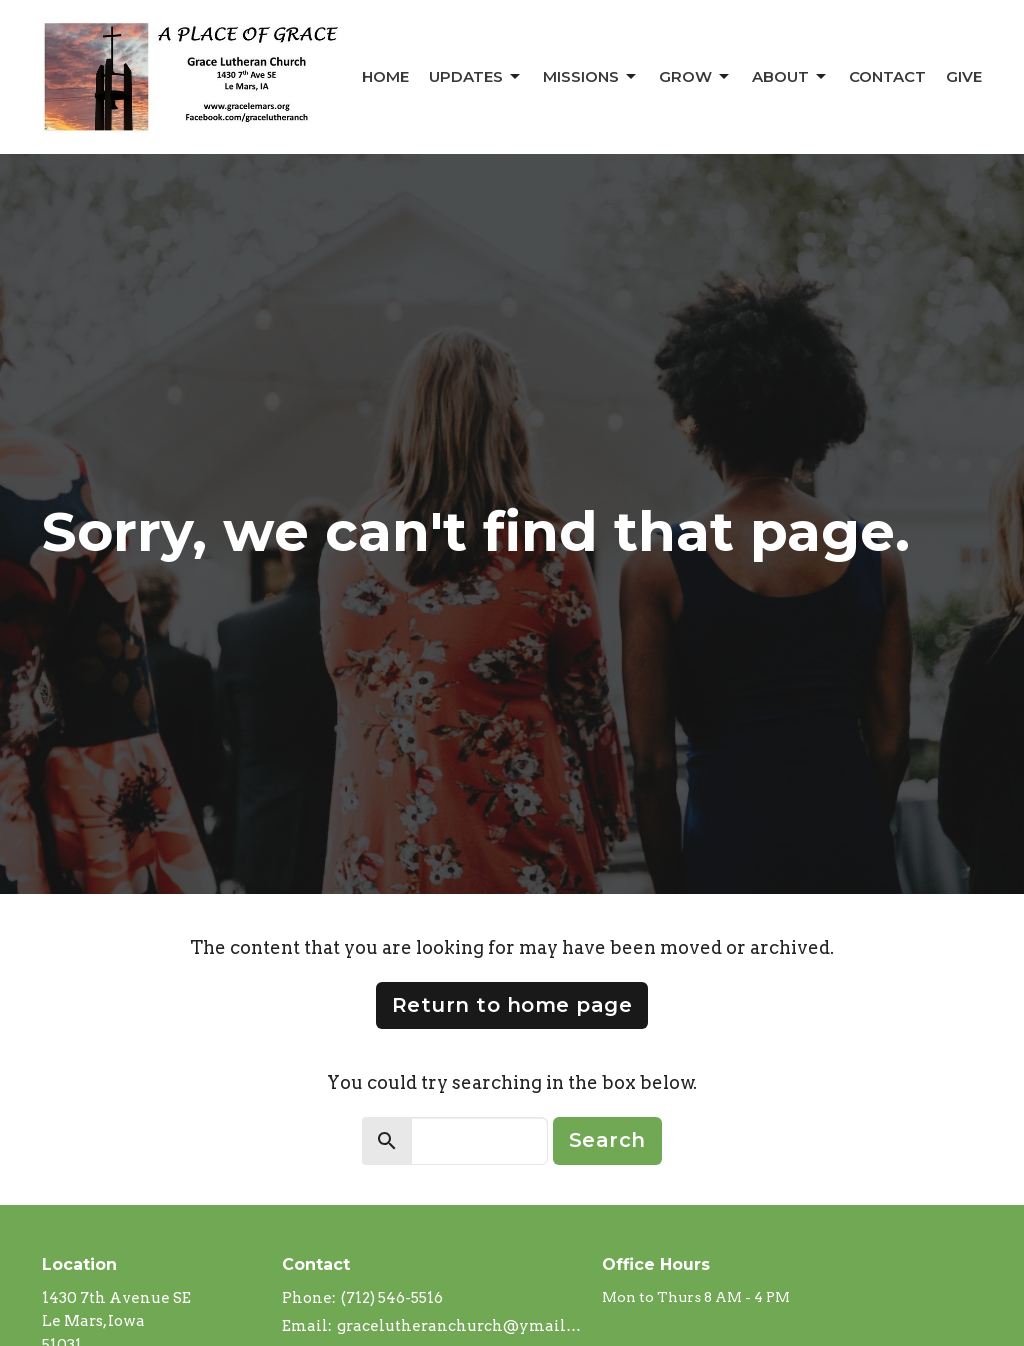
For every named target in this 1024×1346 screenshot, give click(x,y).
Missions (591, 77)
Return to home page (512, 1005)
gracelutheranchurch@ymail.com (459, 1326)
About (790, 77)
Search (607, 1140)
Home (385, 76)
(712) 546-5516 (392, 1298)
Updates (476, 77)
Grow (695, 77)
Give (964, 76)
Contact (887, 76)
